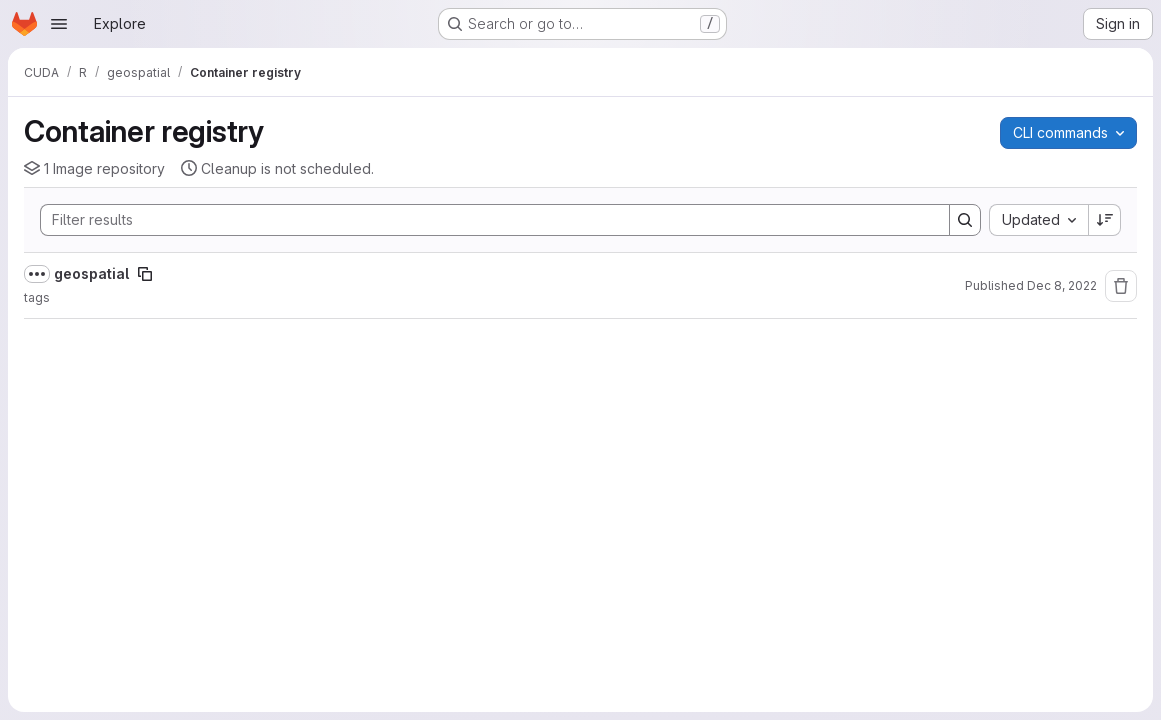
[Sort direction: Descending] (1105, 220)
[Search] (485, 220)
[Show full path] (37, 274)
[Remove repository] (1121, 286)
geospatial (91, 273)
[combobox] (1038, 220)
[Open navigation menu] (59, 24)
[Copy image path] (145, 274)
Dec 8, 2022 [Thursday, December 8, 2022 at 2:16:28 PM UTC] (1062, 285)
